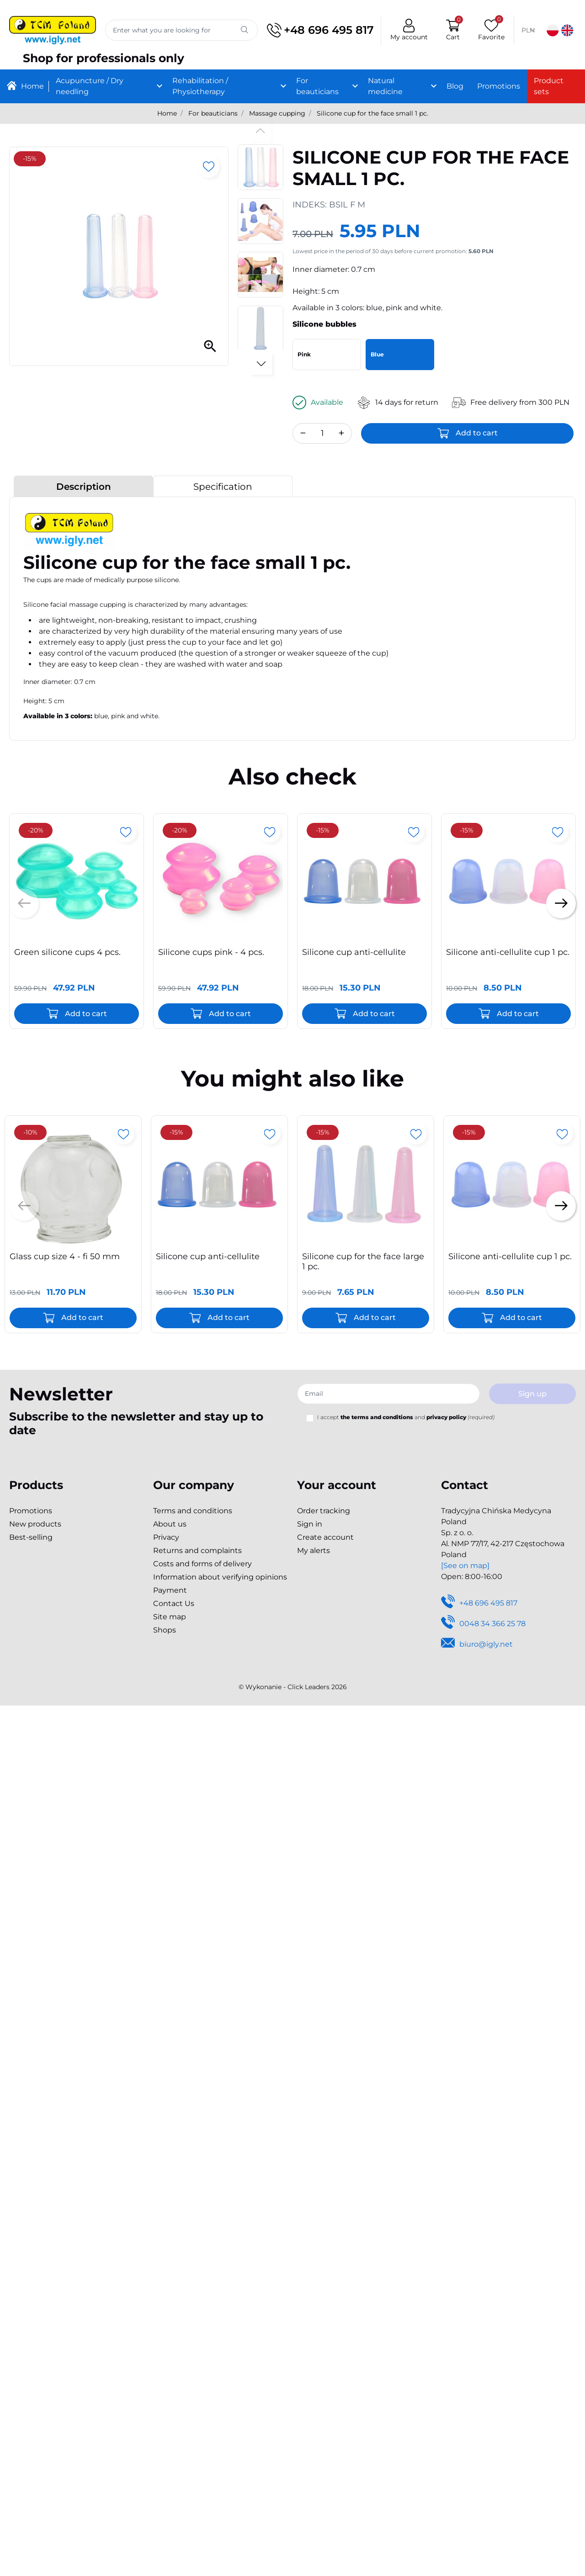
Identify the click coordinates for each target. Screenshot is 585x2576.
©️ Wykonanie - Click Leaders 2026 (293, 1687)
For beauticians (213, 113)
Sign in (309, 1524)
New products (35, 1524)
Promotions (30, 1510)
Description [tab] (83, 486)
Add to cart (477, 433)
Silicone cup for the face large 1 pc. (363, 1261)
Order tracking (323, 1510)
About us (169, 1524)
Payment (170, 1590)
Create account (325, 1537)
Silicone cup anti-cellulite (354, 952)
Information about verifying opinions (220, 1577)
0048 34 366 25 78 (483, 1624)
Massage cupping (277, 113)
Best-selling (31, 1537)
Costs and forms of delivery (202, 1563)
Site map (169, 1616)
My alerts (313, 1550)
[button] (451, 30)
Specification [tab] (222, 486)
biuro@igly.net (477, 1644)
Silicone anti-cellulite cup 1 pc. (507, 952)
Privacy (166, 1537)
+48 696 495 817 (318, 30)
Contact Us (173, 1603)
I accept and (406, 1417)
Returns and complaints (197, 1550)
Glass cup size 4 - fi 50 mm (65, 1256)
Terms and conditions (192, 1510)
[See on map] (465, 1565)
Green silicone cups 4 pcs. (67, 952)
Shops (164, 1630)
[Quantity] (322, 433)
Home (167, 113)
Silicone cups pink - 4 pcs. (211, 952)
